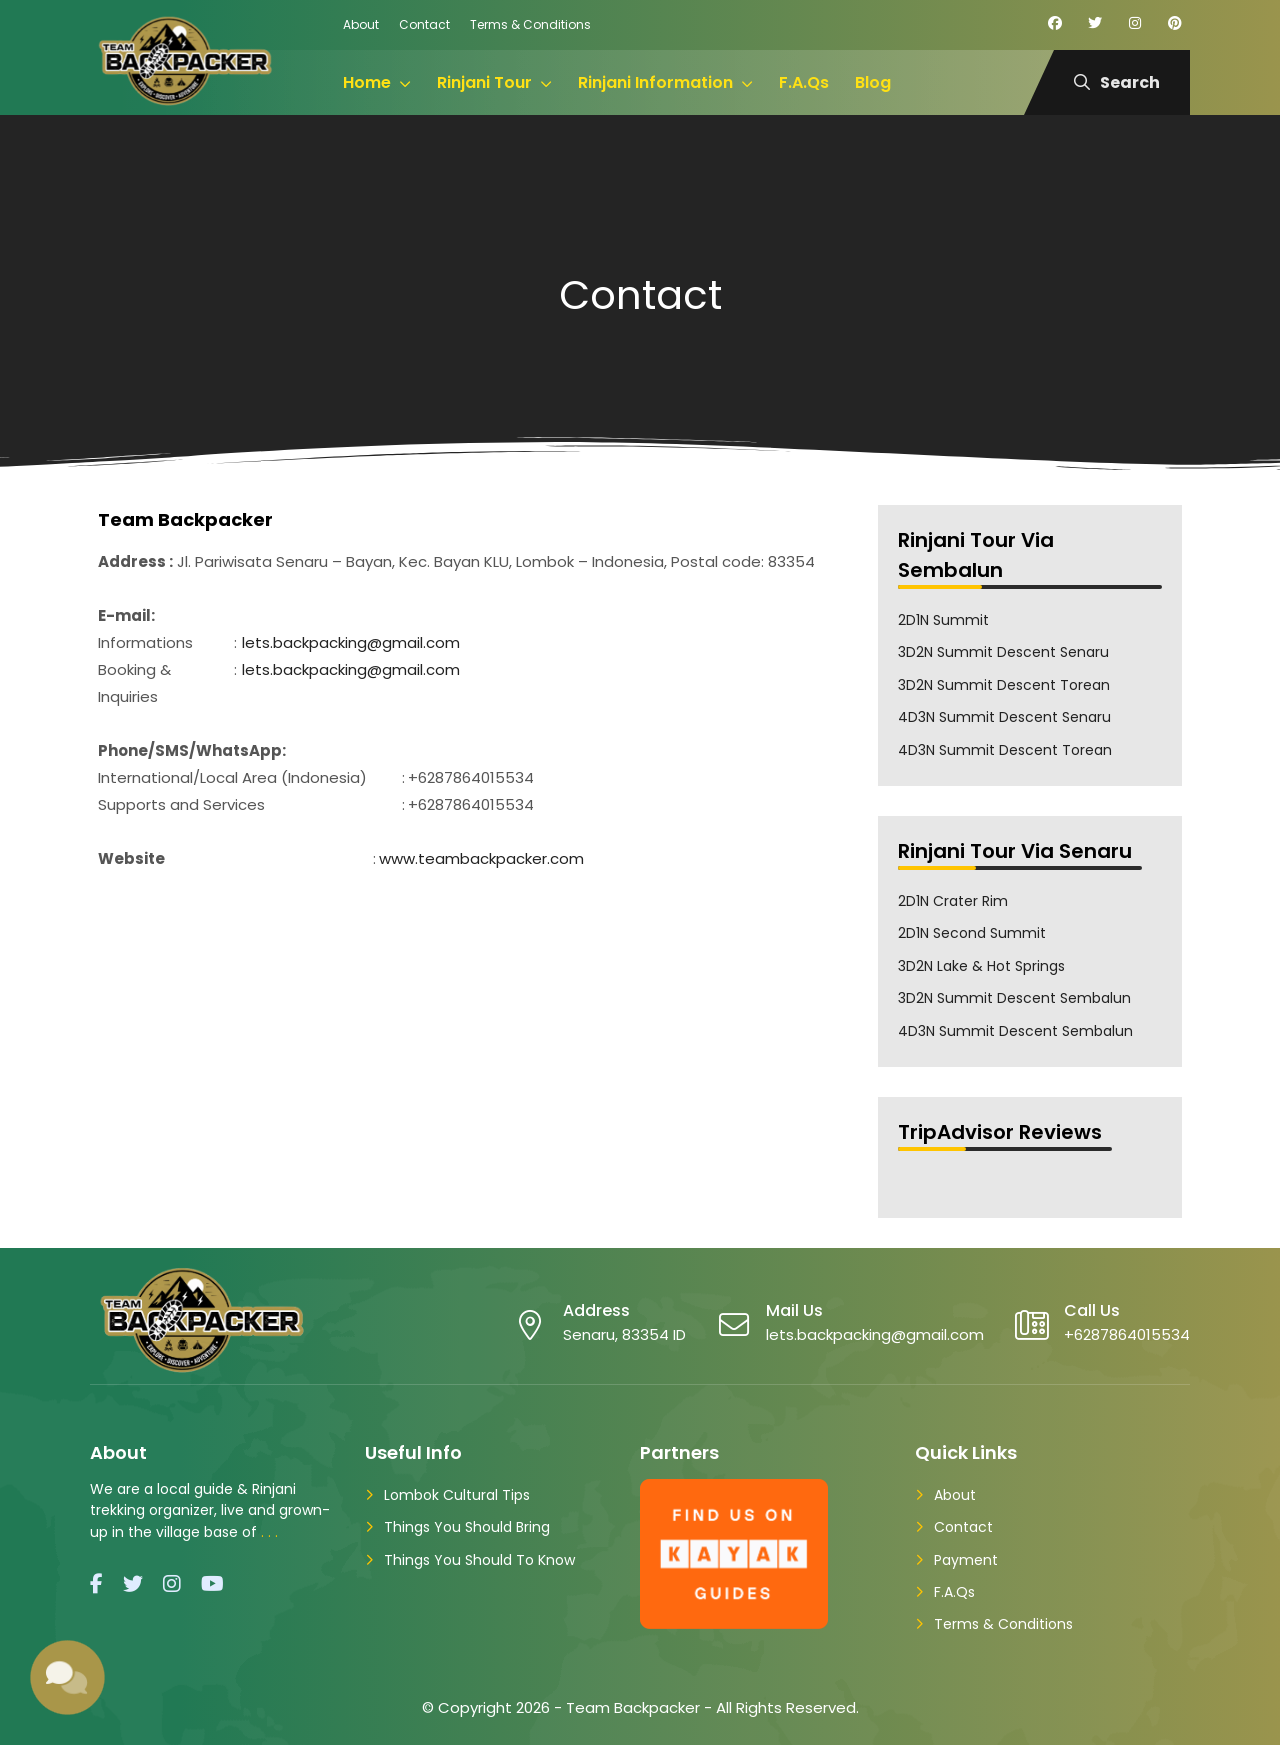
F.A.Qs (954, 1592)
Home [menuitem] (367, 82)
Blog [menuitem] (873, 82)
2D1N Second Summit (972, 933)
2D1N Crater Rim (953, 901)
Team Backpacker (633, 1707)
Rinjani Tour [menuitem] (484, 82)
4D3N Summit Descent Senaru (1004, 717)
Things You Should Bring (467, 1527)
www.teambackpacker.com (481, 858)
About (361, 24)
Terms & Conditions (530, 24)
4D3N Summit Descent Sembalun (1015, 1031)
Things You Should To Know (479, 1560)
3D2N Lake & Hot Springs (981, 966)
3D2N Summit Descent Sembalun (1014, 998)
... (271, 1532)
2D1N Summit (943, 620)
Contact (424, 24)
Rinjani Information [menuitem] (655, 82)
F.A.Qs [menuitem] (804, 82)
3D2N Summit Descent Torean (1004, 685)
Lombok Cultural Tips (457, 1495)
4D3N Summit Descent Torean (1005, 750)
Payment (966, 1560)
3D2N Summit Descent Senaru (1003, 652)
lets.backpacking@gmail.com (351, 642)
